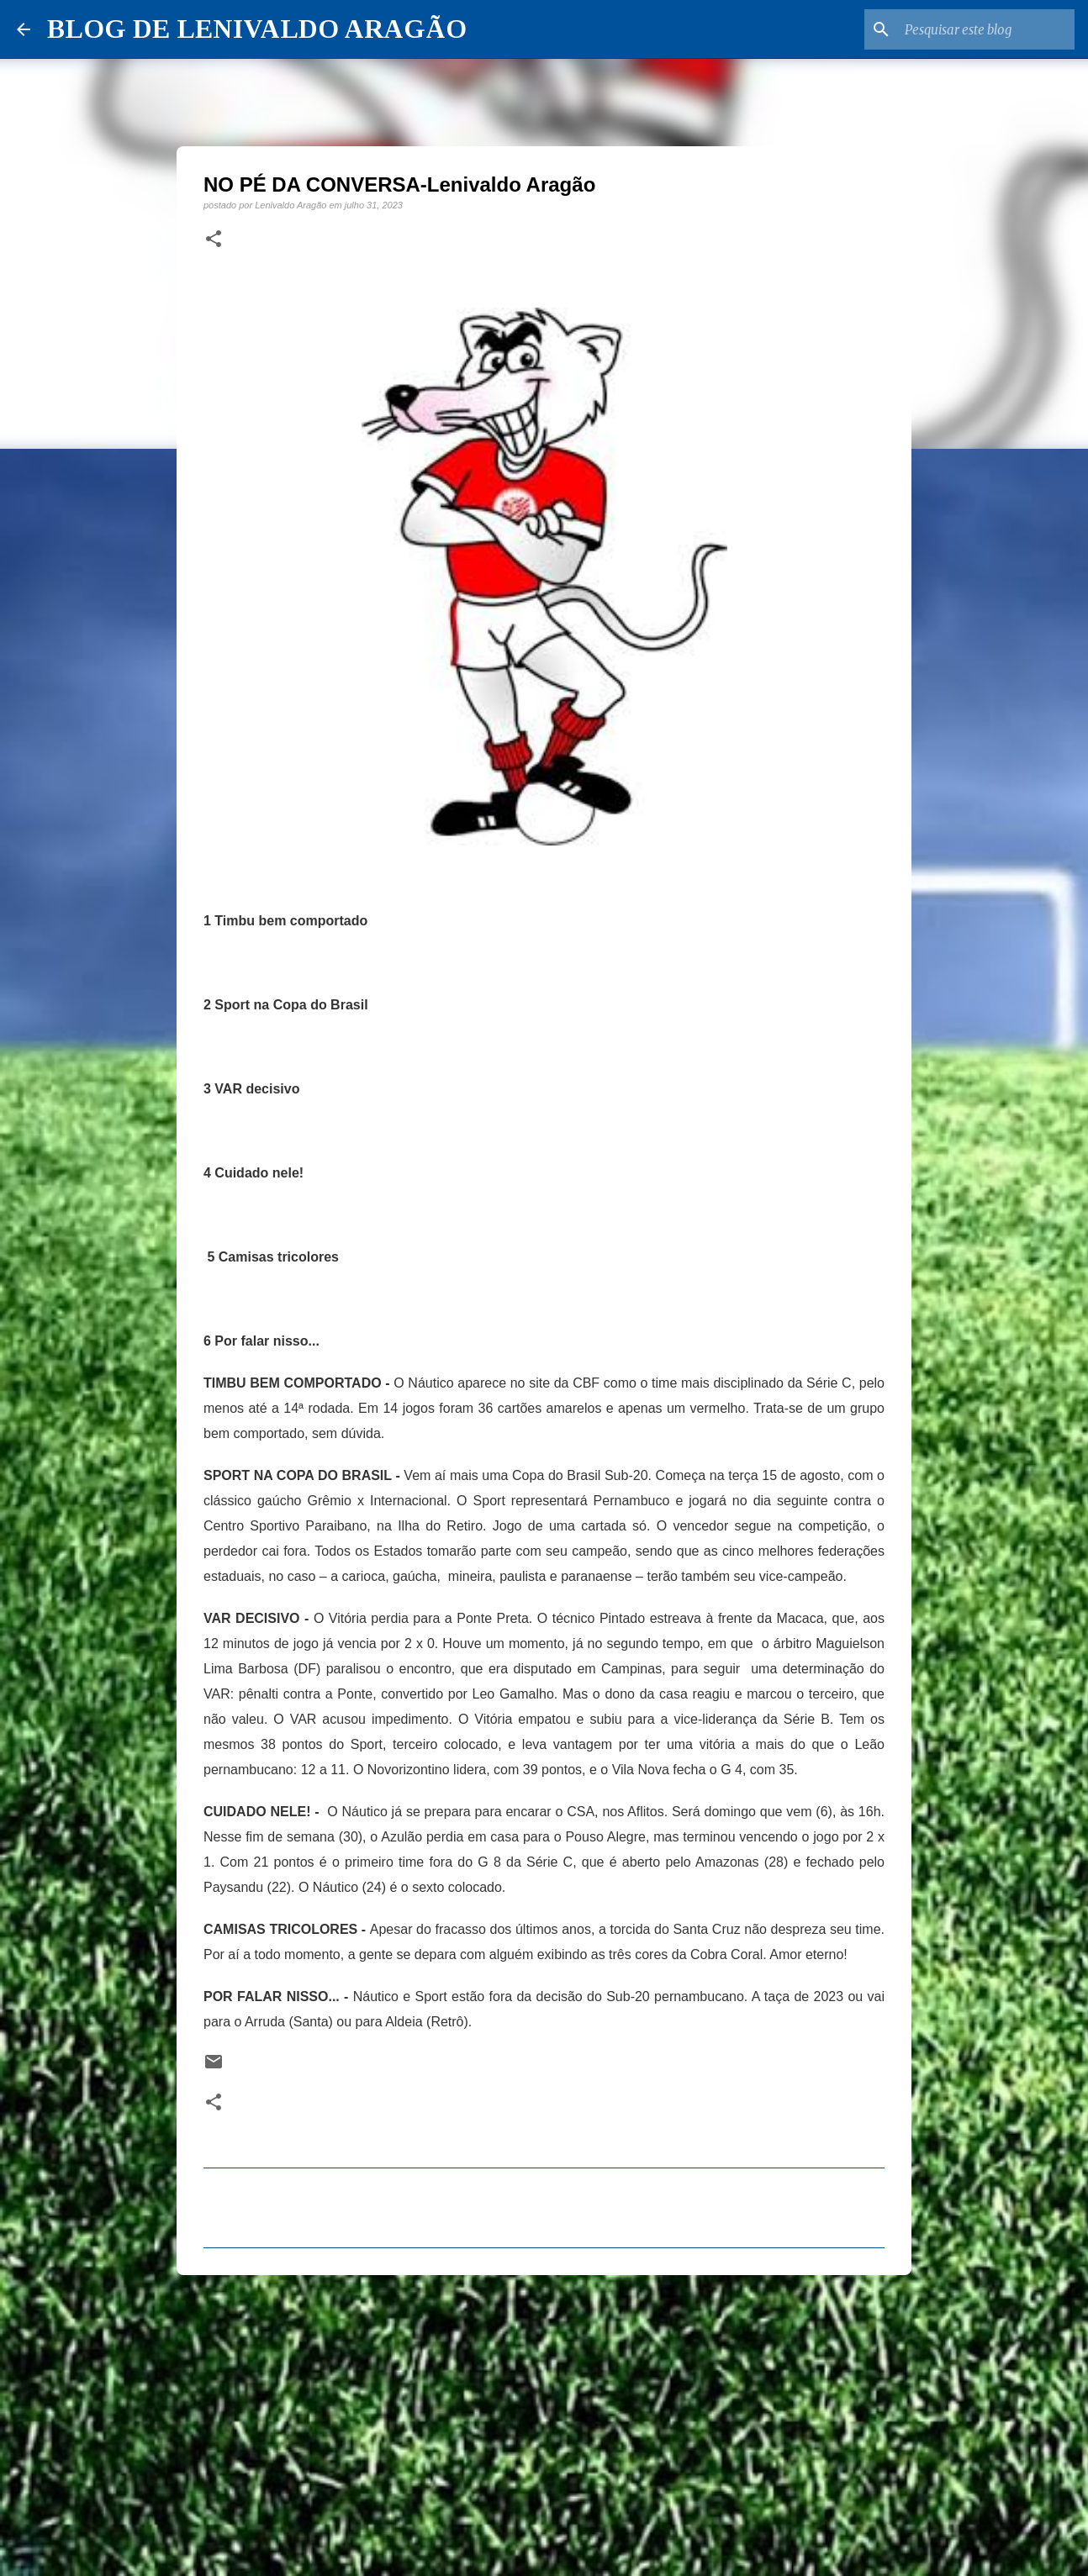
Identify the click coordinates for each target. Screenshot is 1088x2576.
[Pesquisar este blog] (986, 29)
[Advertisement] (544, 2418)
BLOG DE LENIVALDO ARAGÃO (257, 28)
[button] (213, 239)
